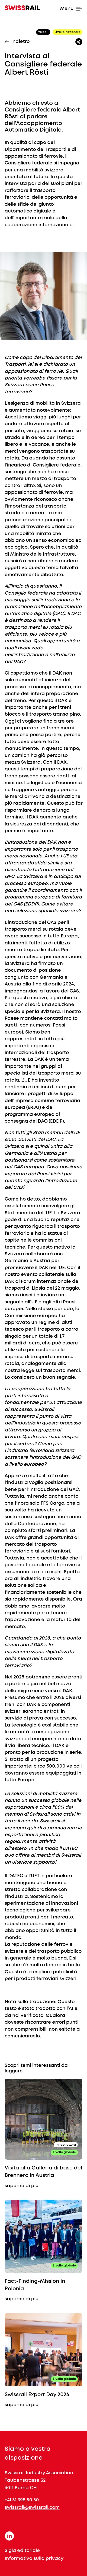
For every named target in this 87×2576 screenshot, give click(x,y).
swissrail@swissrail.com (32, 2507)
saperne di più (22, 2186)
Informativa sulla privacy (34, 2558)
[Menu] (64, 8)
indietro (17, 41)
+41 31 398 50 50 (22, 2500)
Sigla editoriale (22, 2550)
